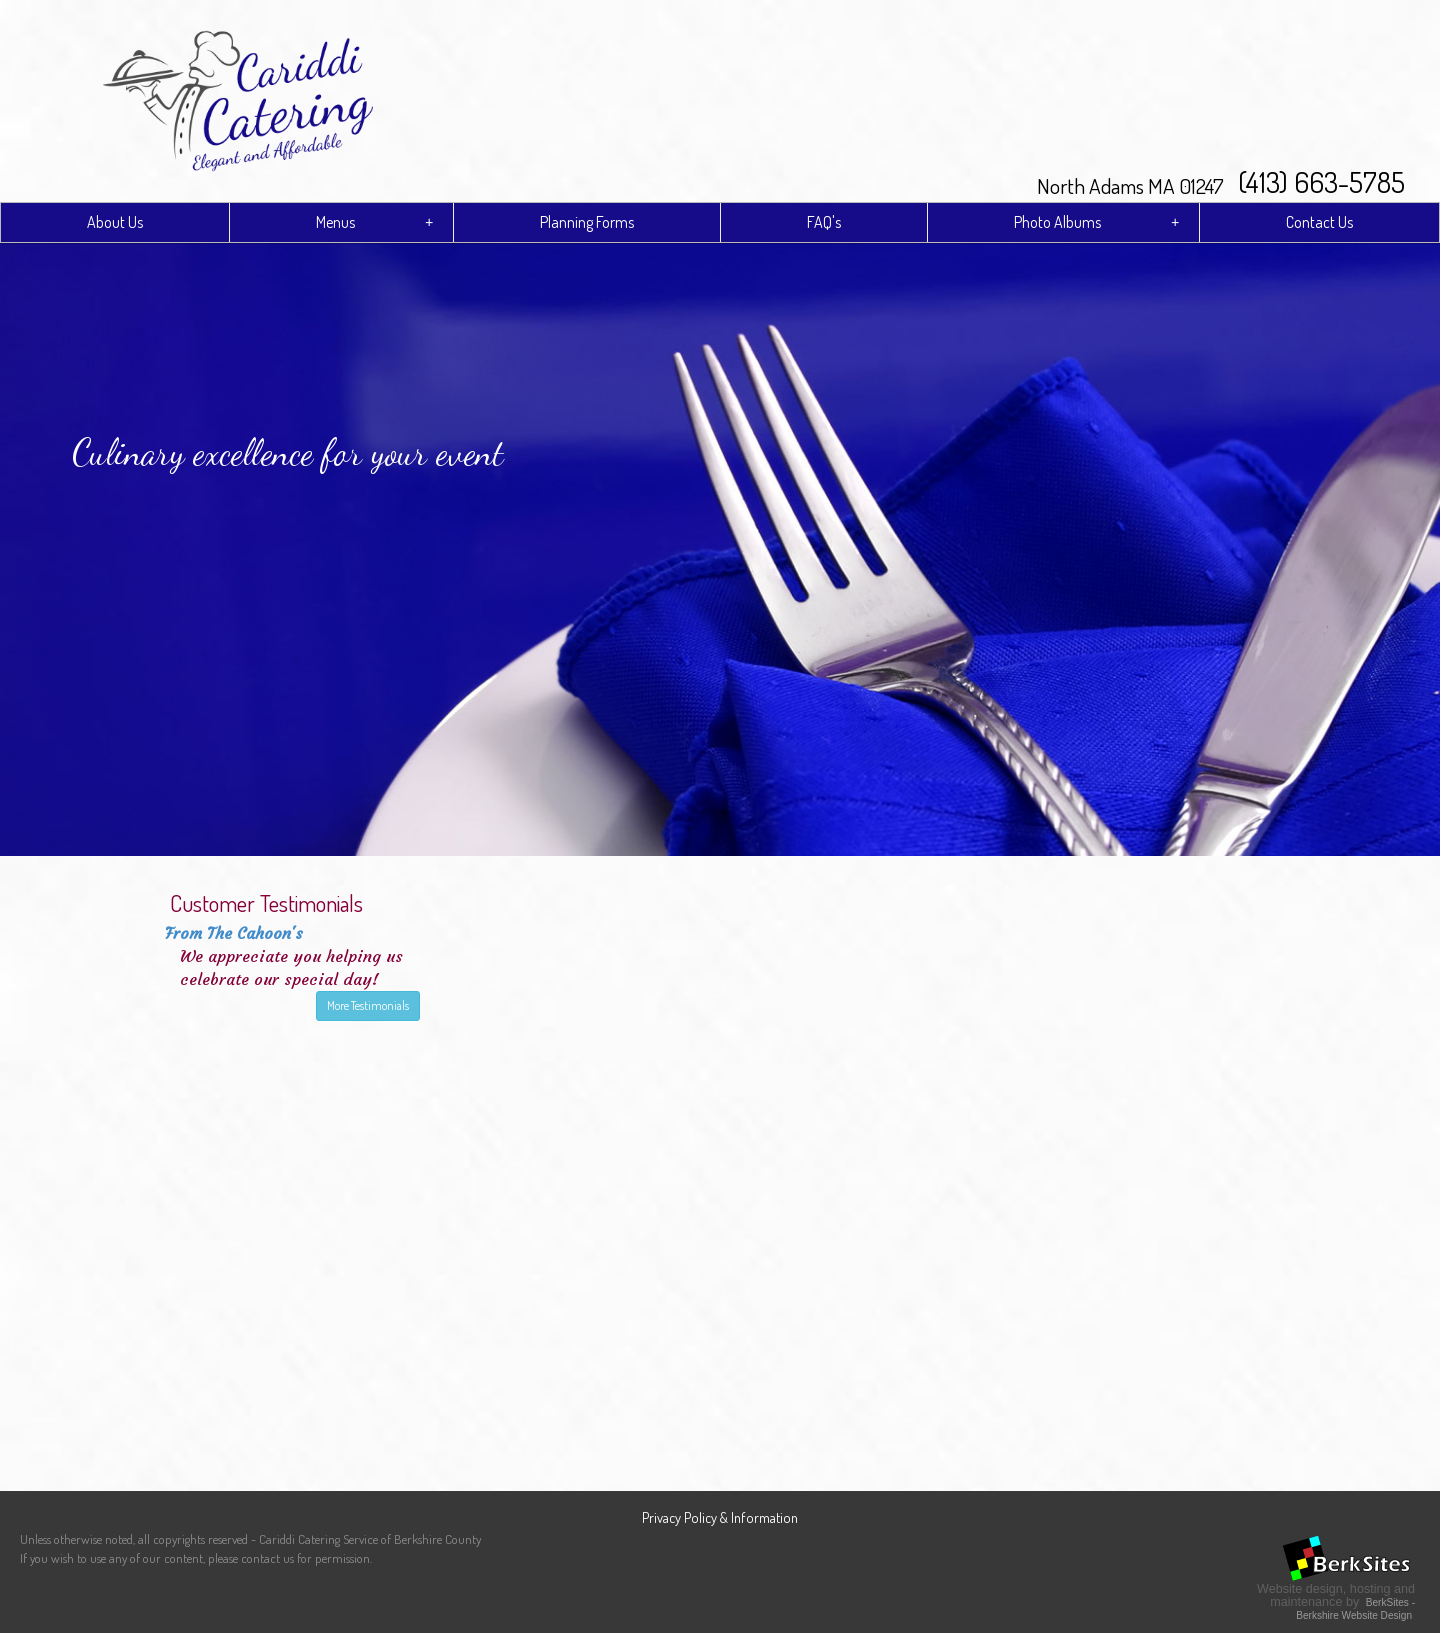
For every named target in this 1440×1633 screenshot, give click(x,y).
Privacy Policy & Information (720, 1517)
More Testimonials (368, 1005)
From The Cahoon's (234, 933)
